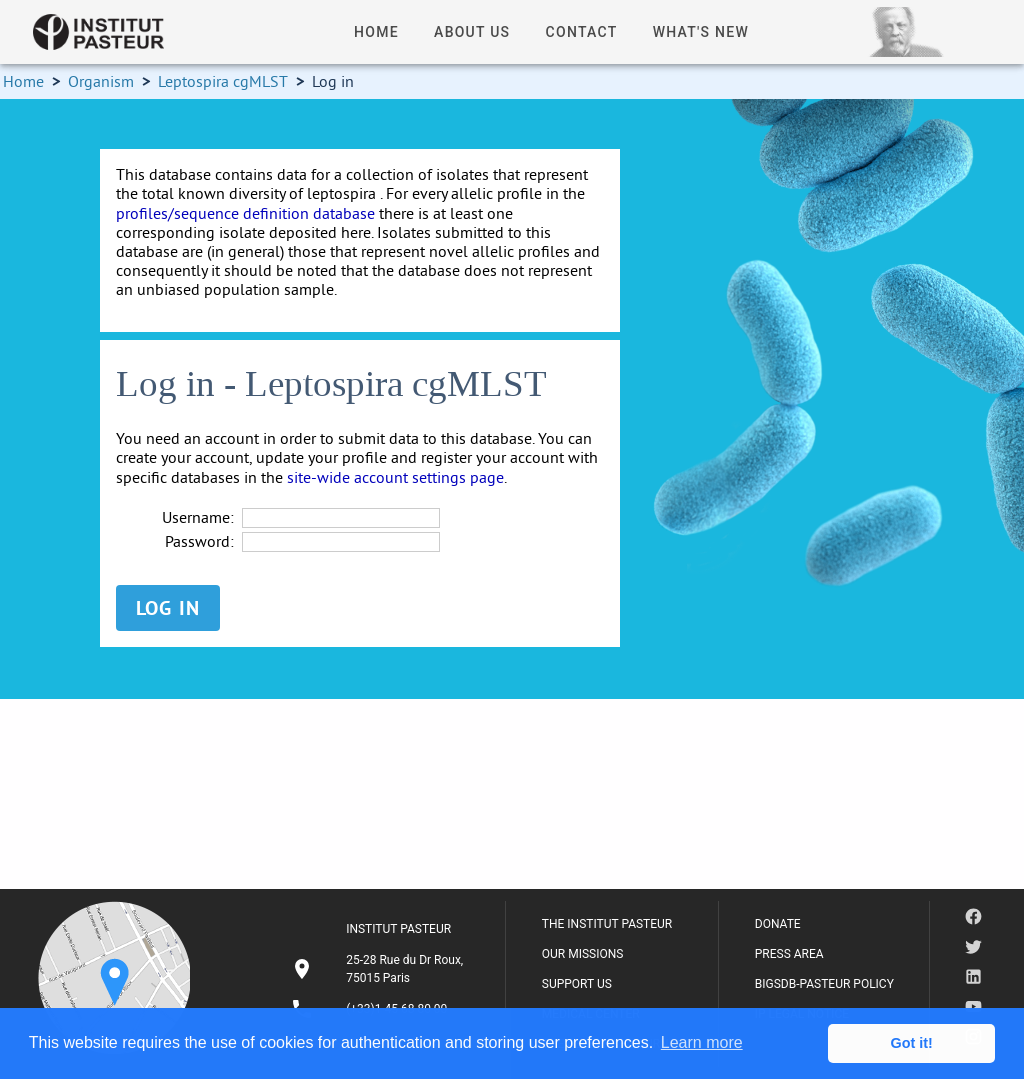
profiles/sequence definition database (245, 213)
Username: (198, 517)
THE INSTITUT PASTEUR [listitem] (607, 924)
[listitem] (380, 969)
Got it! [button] (912, 1043)
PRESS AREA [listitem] (789, 954)
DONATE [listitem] (778, 924)
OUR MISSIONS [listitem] (583, 954)
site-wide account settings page (395, 477)
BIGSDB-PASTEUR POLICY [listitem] (824, 984)
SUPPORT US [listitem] (577, 984)
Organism (101, 81)
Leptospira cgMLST (223, 81)
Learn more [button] (702, 1042)
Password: (199, 541)
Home (23, 81)
